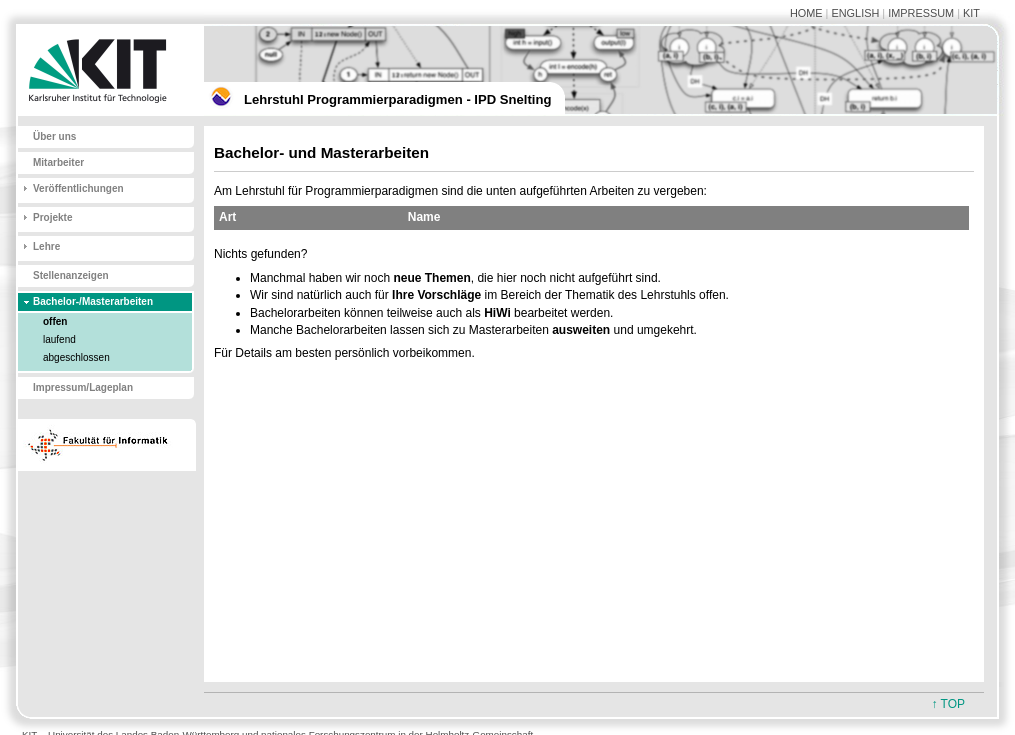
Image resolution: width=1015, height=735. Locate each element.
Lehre (46, 246)
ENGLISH (855, 13)
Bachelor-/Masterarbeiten (93, 301)
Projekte (52, 217)
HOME (806, 13)
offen (55, 321)
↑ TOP (948, 704)
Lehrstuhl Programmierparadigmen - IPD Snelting (397, 99)
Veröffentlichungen (78, 188)
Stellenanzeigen (71, 275)
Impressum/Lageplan (83, 387)
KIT (971, 13)
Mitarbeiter (58, 162)
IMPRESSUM (921, 13)
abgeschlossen (76, 357)
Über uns (54, 136)
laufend (59, 339)
